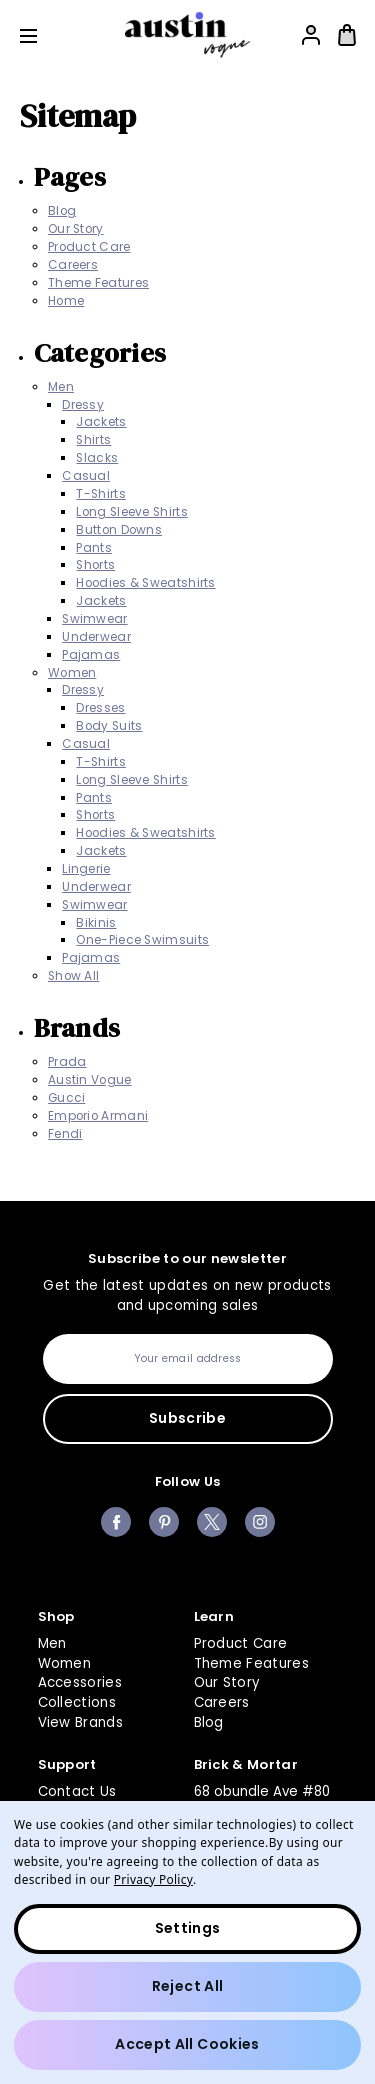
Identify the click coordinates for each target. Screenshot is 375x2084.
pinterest (164, 1522)
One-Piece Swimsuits (142, 940)
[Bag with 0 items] (347, 35)
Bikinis (96, 923)
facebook (116, 1522)
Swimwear (94, 619)
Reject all (188, 1986)
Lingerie (86, 869)
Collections (77, 1702)
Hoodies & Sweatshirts (145, 583)
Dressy (83, 405)
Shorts (95, 565)
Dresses (100, 708)
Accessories (80, 1682)
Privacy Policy (153, 1879)
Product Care (89, 247)
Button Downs (119, 530)
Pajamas (91, 655)
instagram (260, 1522)
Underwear (96, 637)
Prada (67, 1062)
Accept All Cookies (187, 2044)
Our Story (76, 229)
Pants (94, 548)
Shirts (93, 440)
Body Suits (109, 726)
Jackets (101, 422)
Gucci (67, 1098)
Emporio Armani (98, 1116)
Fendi (65, 1134)
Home (66, 301)
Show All (73, 976)
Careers (73, 265)
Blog (62, 211)
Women (72, 673)
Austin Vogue (90, 1080)
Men (61, 387)
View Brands (81, 1722)
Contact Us (77, 1791)
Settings (188, 1928)
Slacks (97, 458)
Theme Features (98, 283)
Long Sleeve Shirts (131, 512)
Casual (86, 476)
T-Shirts (100, 494)
